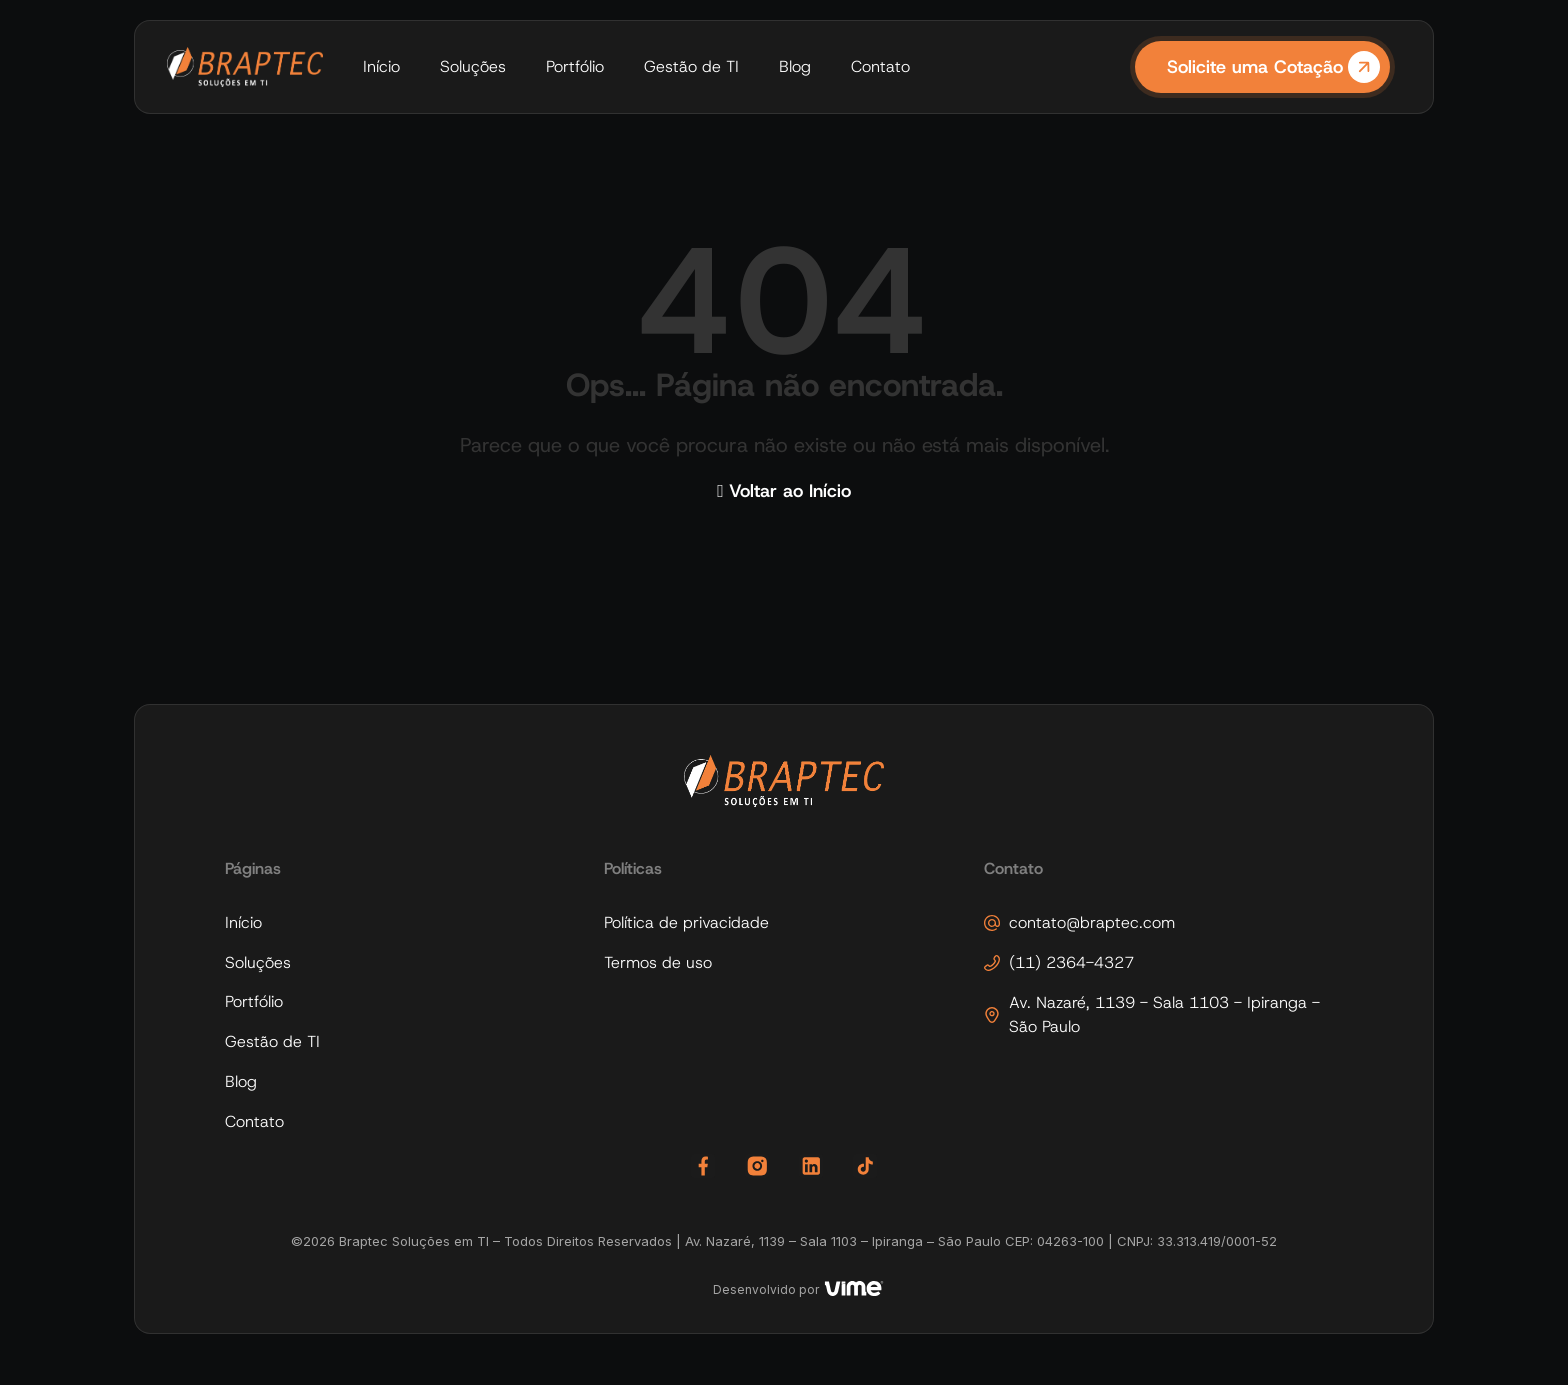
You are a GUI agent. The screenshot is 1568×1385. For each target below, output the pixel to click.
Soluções (473, 66)
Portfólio (575, 66)
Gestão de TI (691, 66)
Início (381, 66)
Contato (880, 66)
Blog (795, 66)
